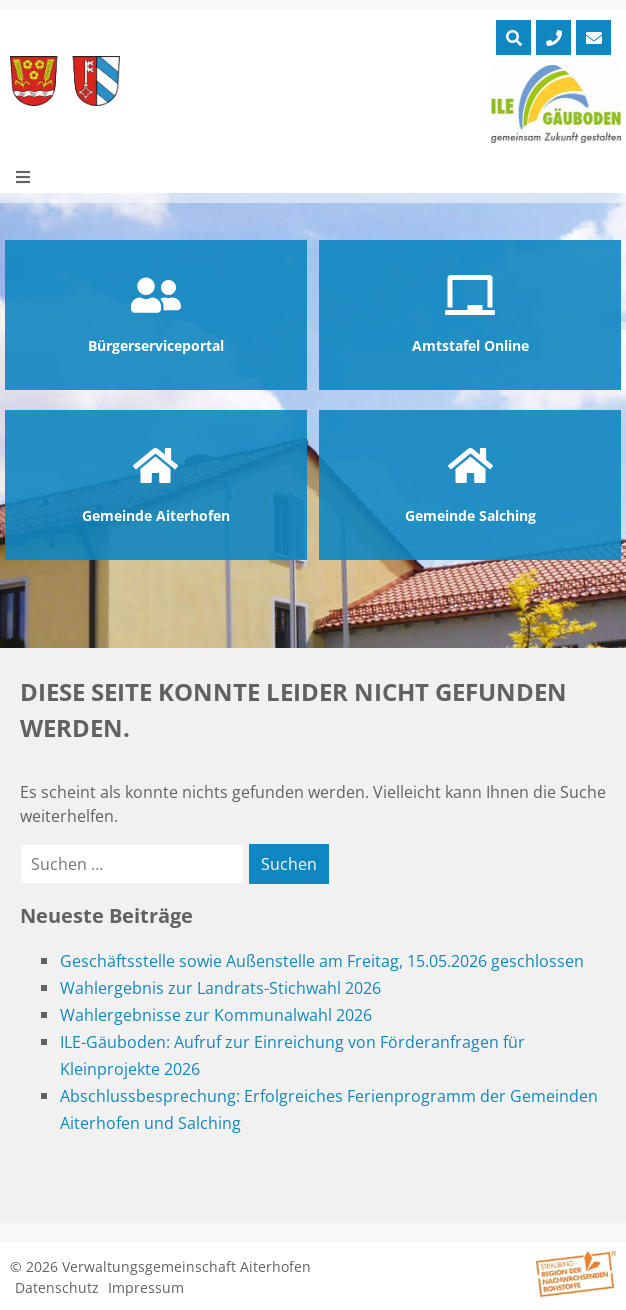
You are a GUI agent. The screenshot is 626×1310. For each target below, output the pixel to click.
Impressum (146, 1287)
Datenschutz (57, 1287)
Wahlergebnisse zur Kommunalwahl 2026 (216, 1015)
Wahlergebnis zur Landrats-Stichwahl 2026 (220, 988)
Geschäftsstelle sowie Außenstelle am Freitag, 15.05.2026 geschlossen (322, 961)
